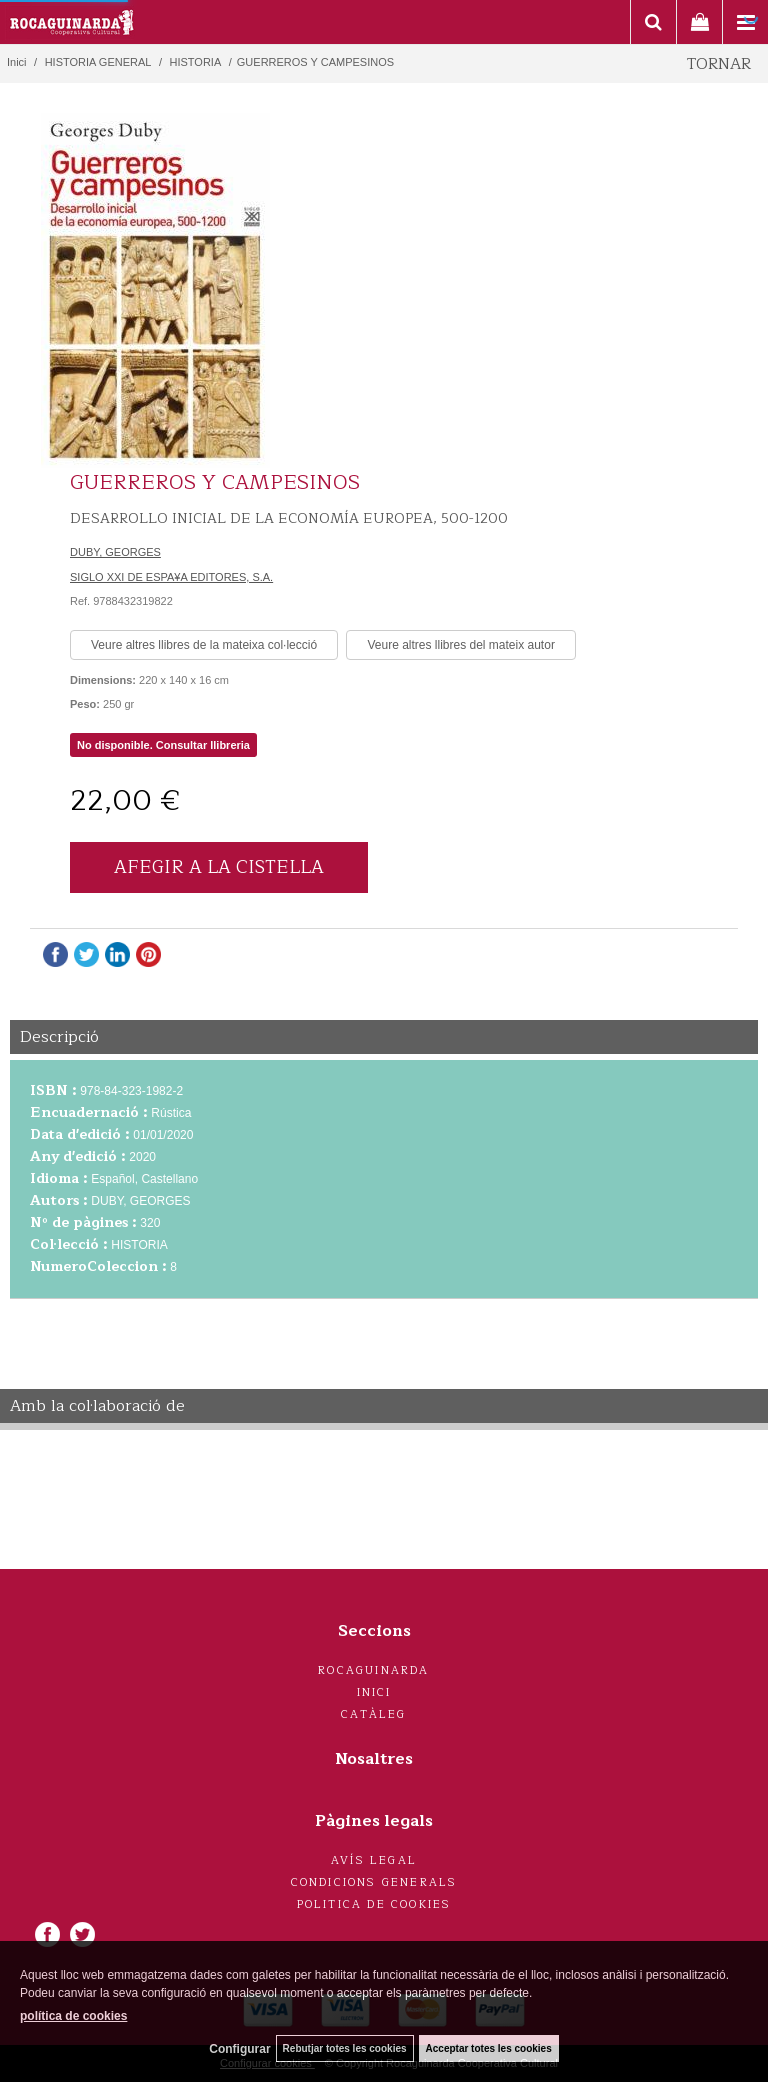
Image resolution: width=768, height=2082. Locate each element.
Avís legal (374, 1860)
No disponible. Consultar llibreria (163, 745)
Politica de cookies (374, 1904)
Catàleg (373, 1714)
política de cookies (73, 2016)
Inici (374, 1692)
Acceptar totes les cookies (489, 2048)
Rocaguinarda (373, 1670)
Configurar (239, 2049)
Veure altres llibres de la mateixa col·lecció (204, 645)
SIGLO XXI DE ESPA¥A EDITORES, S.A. (171, 577)
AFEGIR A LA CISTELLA (219, 867)
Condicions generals (374, 1882)
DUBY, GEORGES (115, 552)
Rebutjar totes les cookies (345, 2048)
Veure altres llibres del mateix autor (460, 645)
